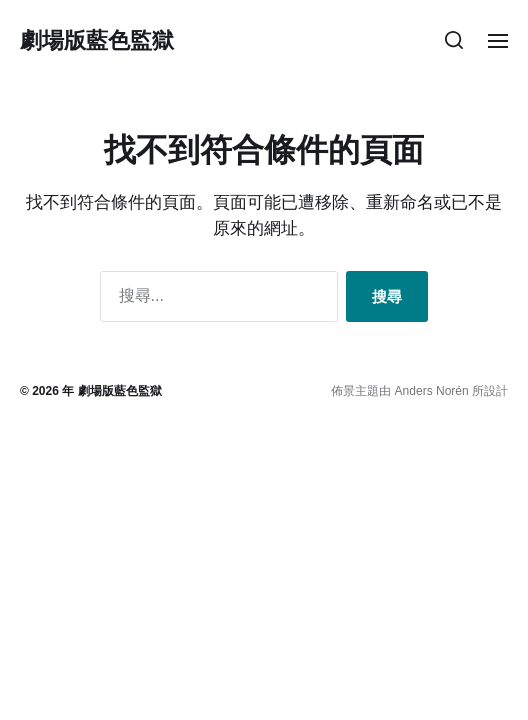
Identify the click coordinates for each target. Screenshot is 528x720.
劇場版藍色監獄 (97, 40)
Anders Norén (432, 391)
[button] (454, 40)
